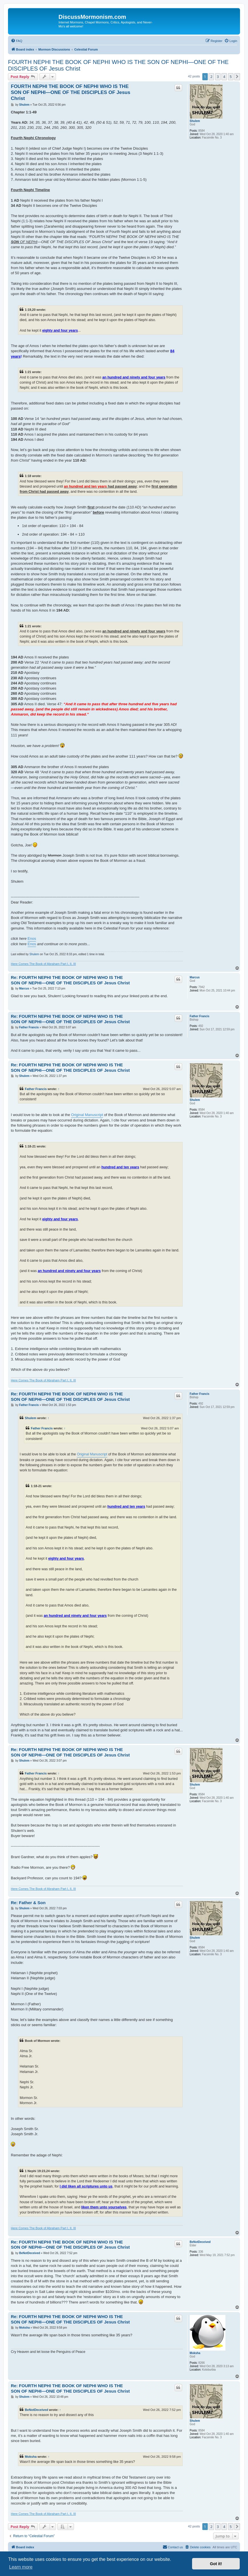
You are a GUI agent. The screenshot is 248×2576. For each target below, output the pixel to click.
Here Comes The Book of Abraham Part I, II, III (43, 964)
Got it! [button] (216, 2563)
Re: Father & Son (28, 1902)
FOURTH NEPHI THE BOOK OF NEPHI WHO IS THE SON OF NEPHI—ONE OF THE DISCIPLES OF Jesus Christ (118, 65)
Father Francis (199, 1016)
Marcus (195, 977)
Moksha (195, 2353)
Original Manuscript (87, 1115)
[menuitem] (16, 40)
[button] (237, 76)
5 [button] (231, 76)
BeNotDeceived (200, 2242)
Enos (32, 938)
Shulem (195, 121)
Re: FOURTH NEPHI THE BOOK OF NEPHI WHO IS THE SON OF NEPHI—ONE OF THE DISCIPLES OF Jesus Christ (70, 980)
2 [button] (211, 76)
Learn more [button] (21, 2567)
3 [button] (218, 76)
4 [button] (224, 76)
